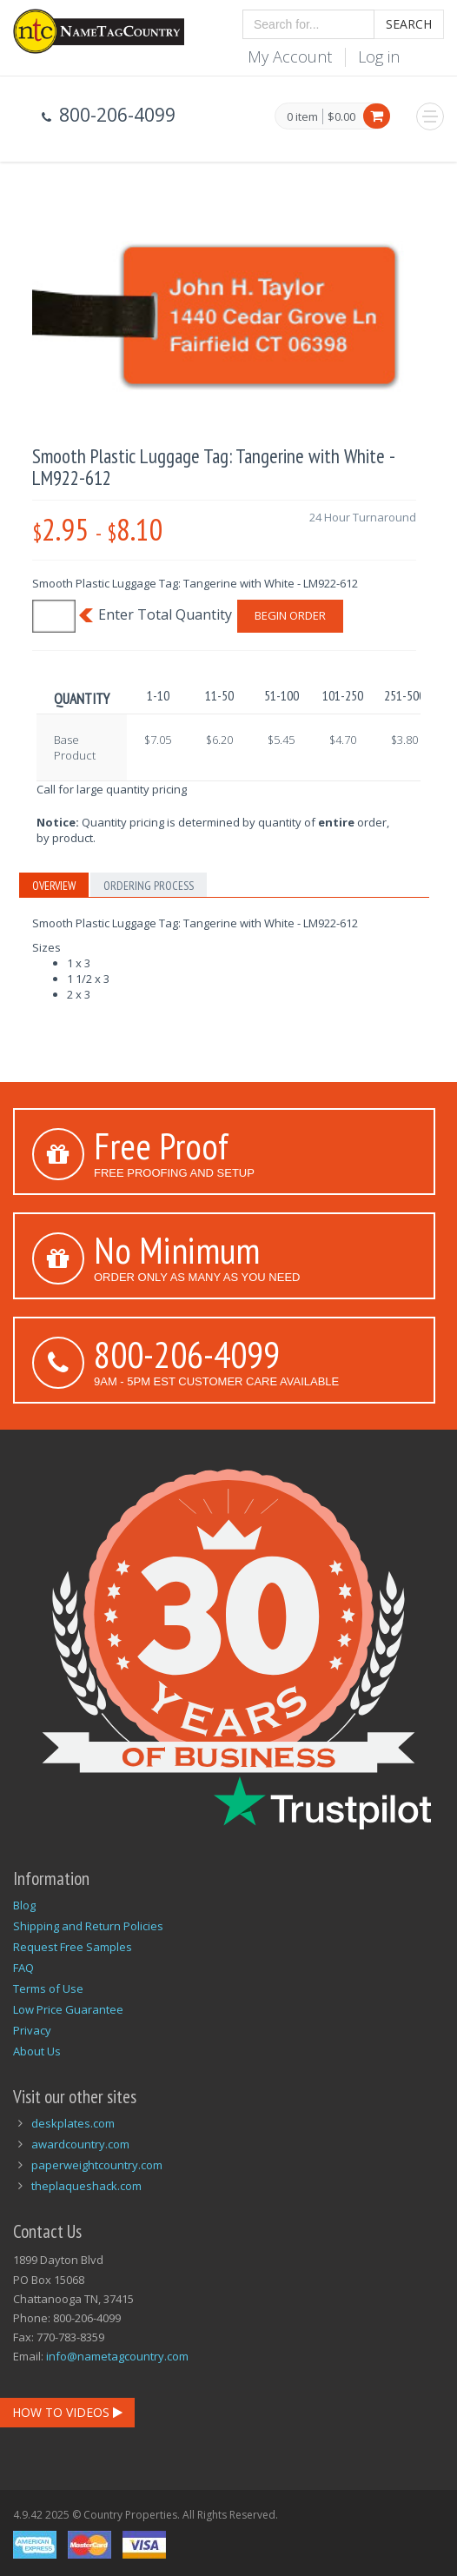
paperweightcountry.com (96, 2165)
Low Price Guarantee (68, 2009)
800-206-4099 (187, 1354)
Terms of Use (48, 1988)
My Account (290, 56)
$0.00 (341, 116)
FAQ (23, 1967)
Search (409, 24)
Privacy (32, 2030)
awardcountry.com (80, 2144)
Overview (54, 885)
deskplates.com (73, 2123)
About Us (37, 2051)
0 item (302, 117)
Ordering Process (148, 885)
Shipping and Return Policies (88, 1926)
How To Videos (67, 2412)
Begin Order (290, 615)
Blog (24, 1905)
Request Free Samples (72, 1947)
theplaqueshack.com (86, 2186)
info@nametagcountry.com (117, 2356)
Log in (379, 56)
